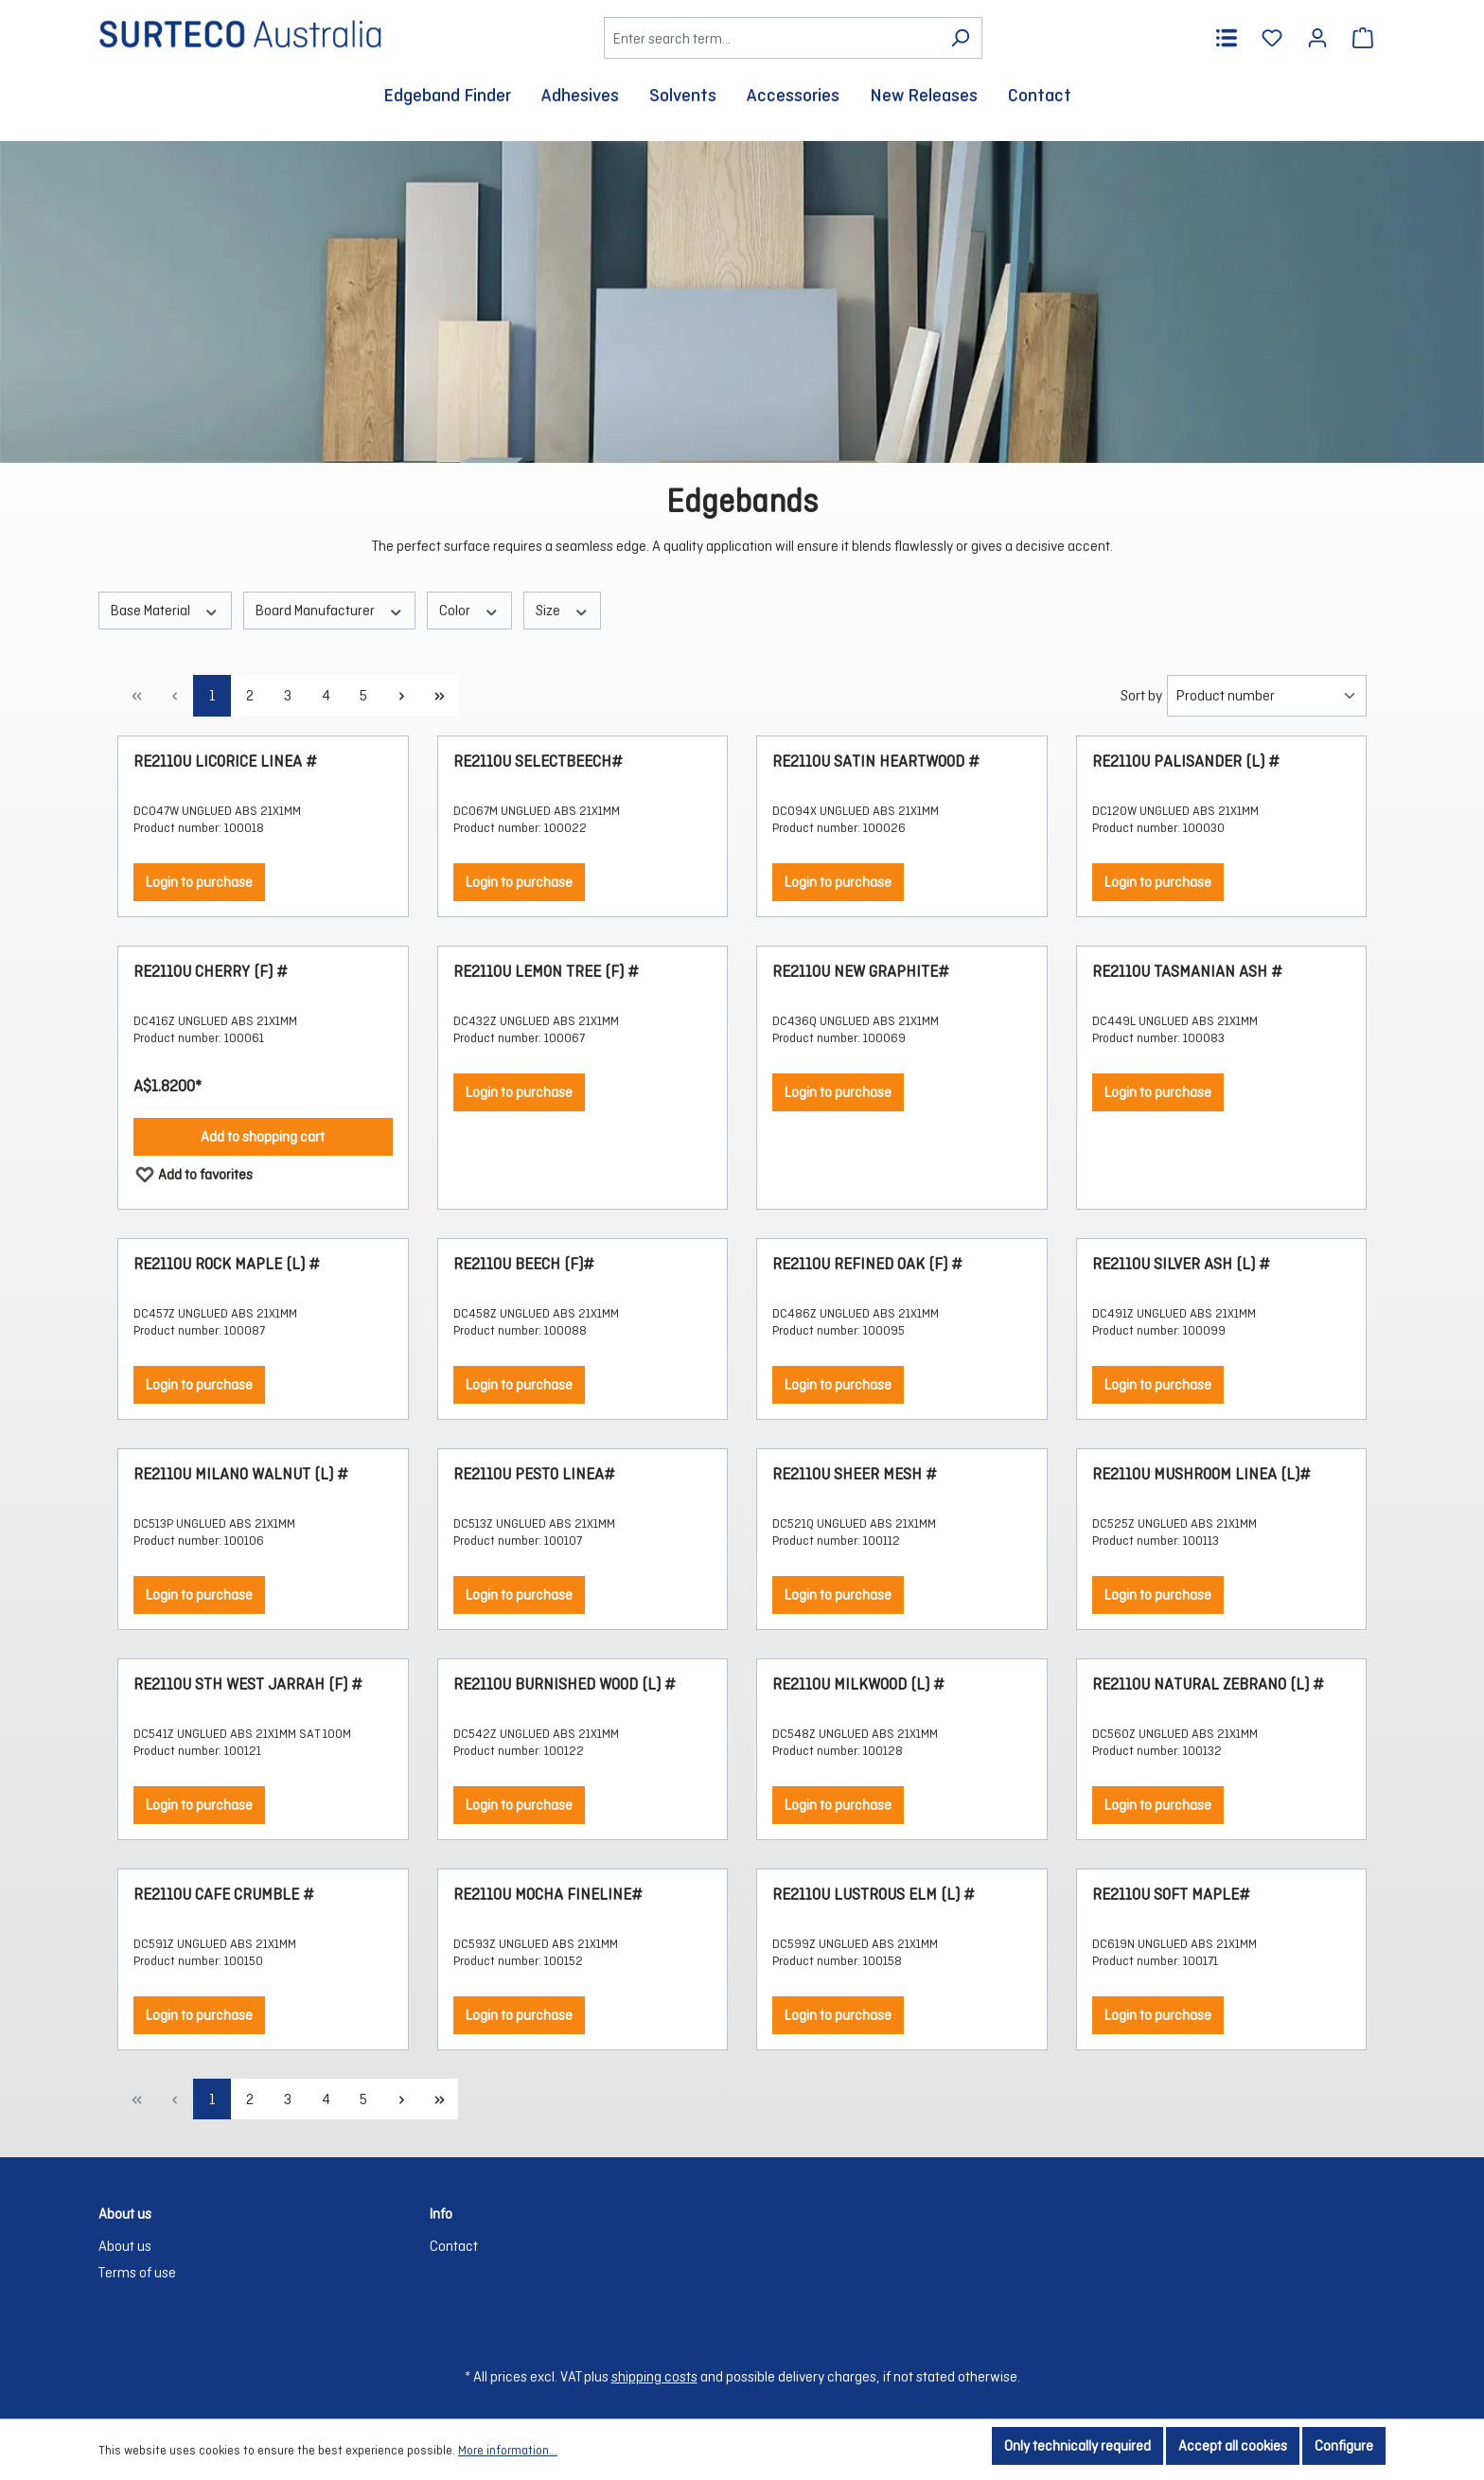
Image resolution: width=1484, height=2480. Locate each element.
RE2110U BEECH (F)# (523, 1264)
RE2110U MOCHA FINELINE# (548, 1895)
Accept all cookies (1232, 2445)
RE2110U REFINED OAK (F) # (867, 1264)
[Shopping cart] (1363, 38)
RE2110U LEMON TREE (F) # (546, 972)
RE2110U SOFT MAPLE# (1171, 1895)
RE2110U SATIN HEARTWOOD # (876, 762)
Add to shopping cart (263, 1136)
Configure (1344, 2445)
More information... (507, 2450)
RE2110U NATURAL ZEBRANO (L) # (1208, 1684)
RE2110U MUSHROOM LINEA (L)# (1201, 1474)
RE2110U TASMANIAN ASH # (1187, 972)
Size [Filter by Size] (563, 609)
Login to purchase (199, 882)
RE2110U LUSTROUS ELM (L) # (873, 1895)
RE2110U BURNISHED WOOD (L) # (564, 1684)
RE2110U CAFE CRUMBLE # (223, 1895)
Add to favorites (193, 1170)
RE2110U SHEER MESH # (854, 1474)
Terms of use (137, 2272)
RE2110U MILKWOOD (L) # (858, 1684)
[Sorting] (1267, 696)
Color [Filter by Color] (469, 609)
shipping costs (654, 2376)
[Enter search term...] (771, 38)
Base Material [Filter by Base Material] (165, 609)
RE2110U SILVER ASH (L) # (1181, 1264)
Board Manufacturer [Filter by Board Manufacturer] (330, 609)
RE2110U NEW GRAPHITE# (860, 972)
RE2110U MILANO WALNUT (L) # (240, 1474)
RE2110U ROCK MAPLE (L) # (226, 1264)
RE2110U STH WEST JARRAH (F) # (247, 1684)
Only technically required (1077, 2445)
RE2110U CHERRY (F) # (210, 972)
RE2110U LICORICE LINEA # (225, 762)
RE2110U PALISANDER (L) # (1186, 762)
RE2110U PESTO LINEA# (534, 1474)
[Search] (960, 38)
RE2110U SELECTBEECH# (538, 762)
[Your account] (1317, 38)
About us (124, 2246)
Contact (454, 2246)
